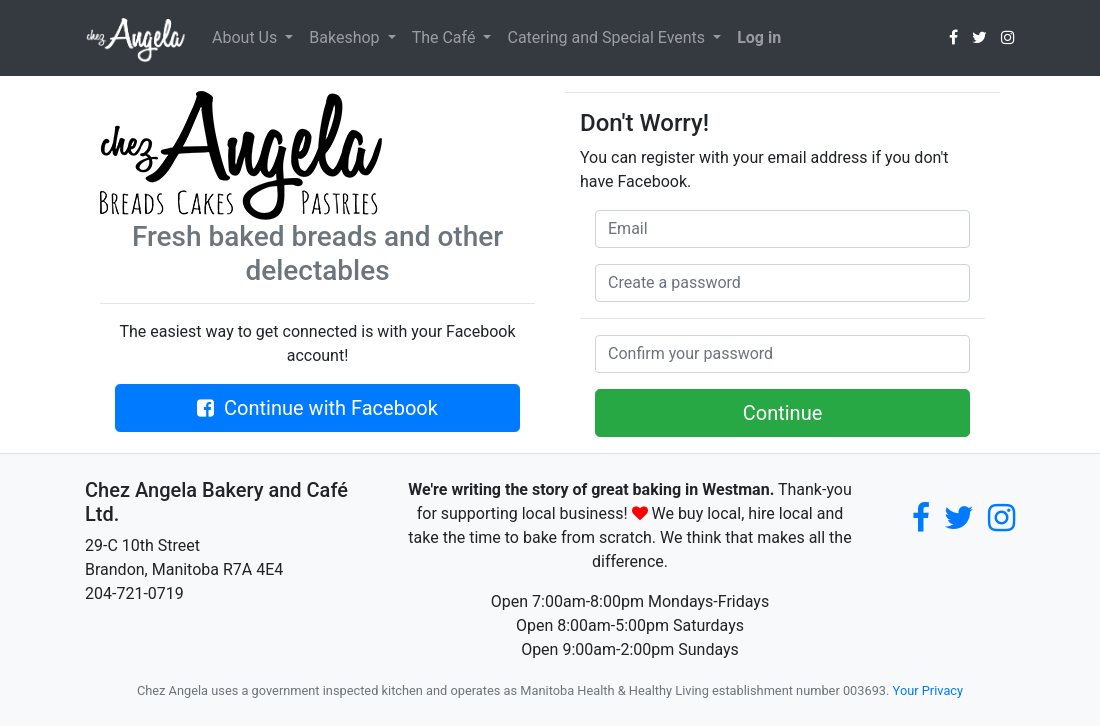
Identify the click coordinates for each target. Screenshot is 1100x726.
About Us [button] (246, 37)
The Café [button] (446, 37)
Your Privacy (928, 690)
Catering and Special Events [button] (608, 37)
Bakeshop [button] (346, 37)
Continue (783, 413)
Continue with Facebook (317, 408)
